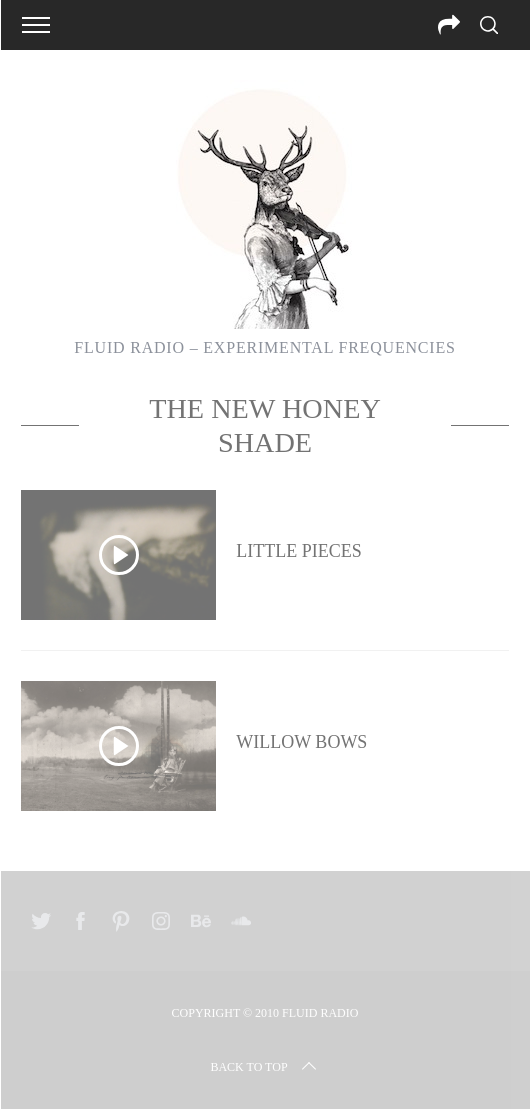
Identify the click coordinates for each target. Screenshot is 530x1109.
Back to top (264, 1067)
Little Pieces (298, 551)
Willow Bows (301, 742)
